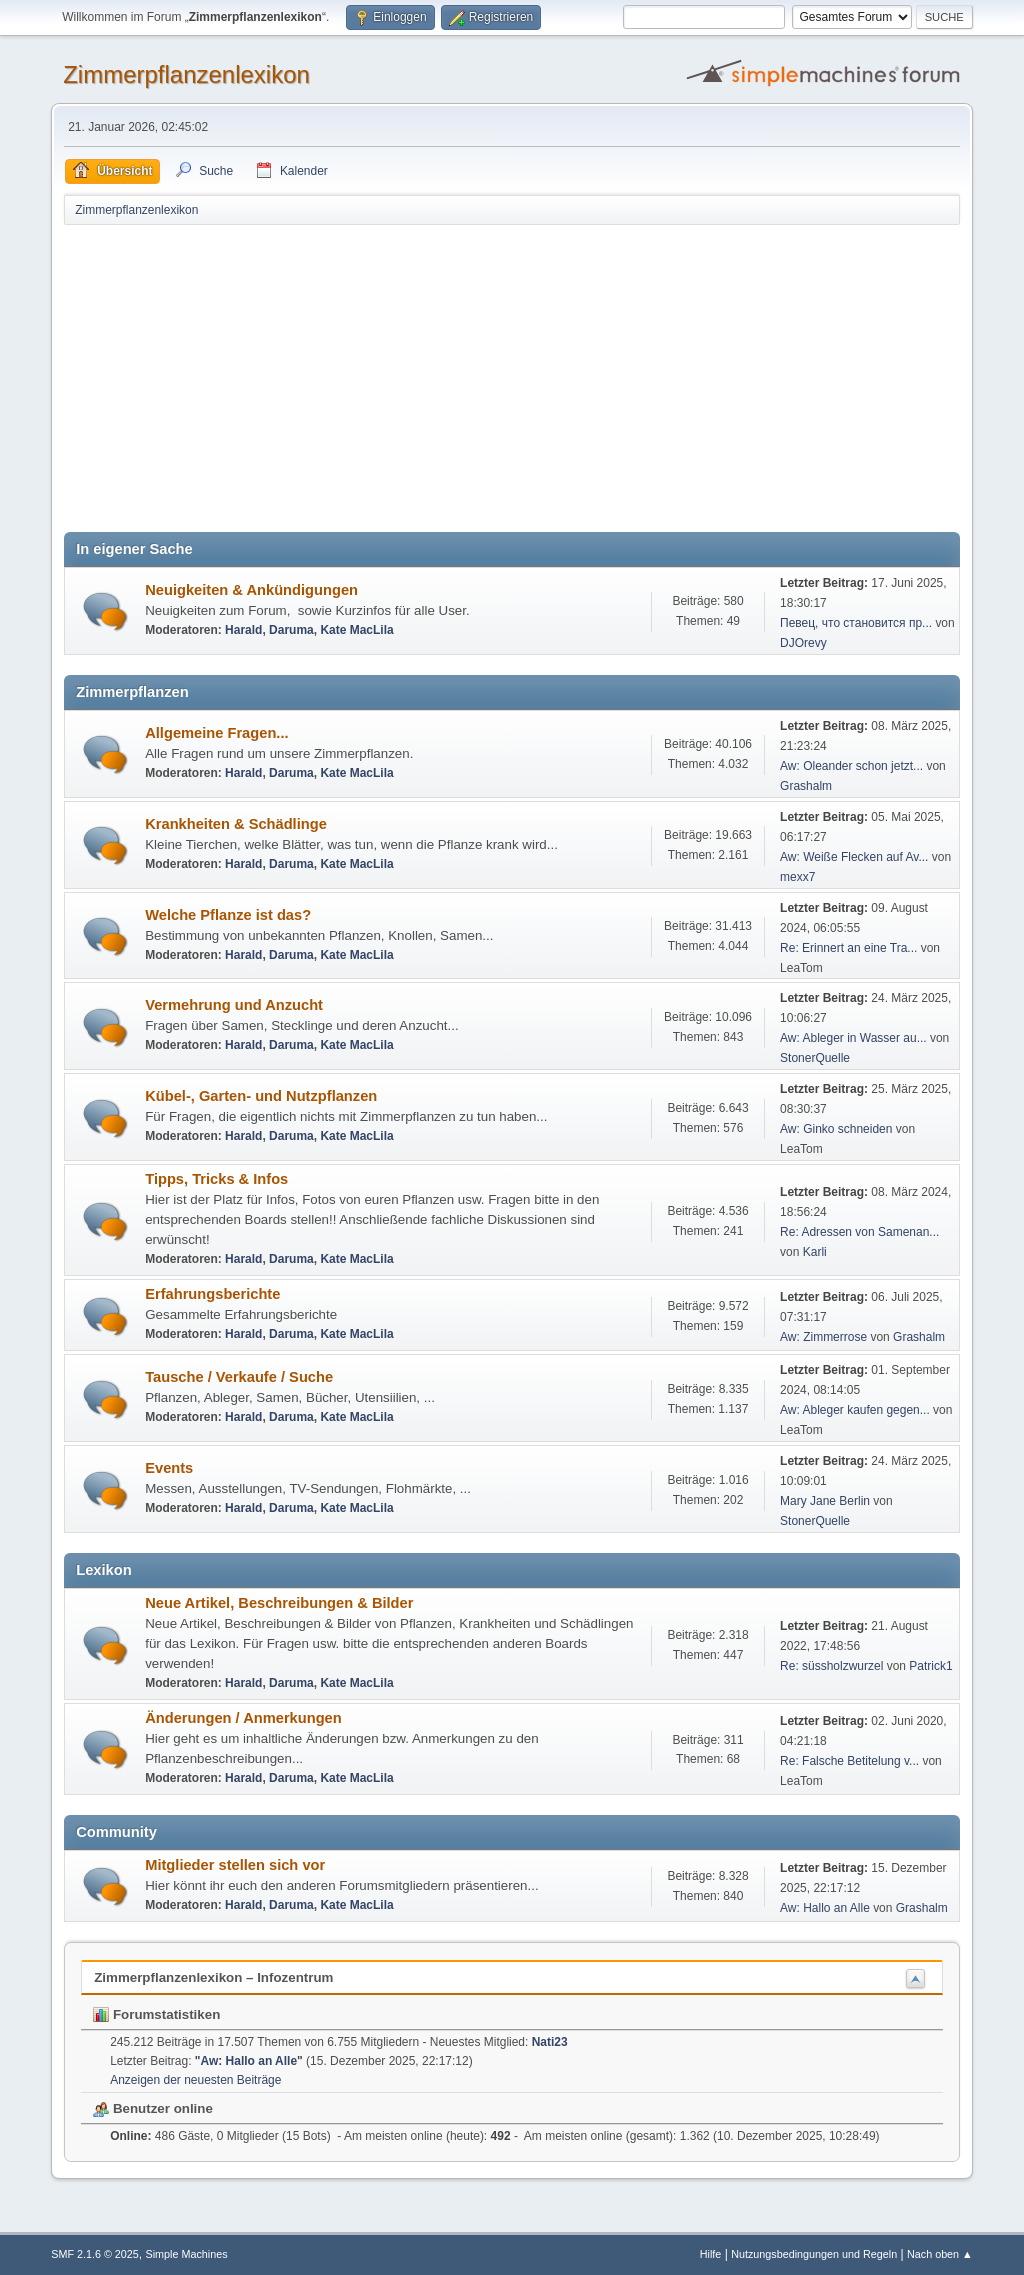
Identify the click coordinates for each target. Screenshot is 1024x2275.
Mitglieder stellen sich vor (235, 1865)
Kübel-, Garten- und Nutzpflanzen (261, 1096)
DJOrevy (803, 643)
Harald (243, 630)
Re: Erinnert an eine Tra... (848, 948)
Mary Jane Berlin (825, 1501)
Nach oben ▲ (940, 2254)
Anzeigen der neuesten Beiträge (195, 2080)
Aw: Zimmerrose (823, 1337)
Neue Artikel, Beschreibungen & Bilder (279, 1603)
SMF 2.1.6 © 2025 (95, 2254)
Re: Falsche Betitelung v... (849, 1761)
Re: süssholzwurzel (831, 1666)
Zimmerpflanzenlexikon (186, 74)
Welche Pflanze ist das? (228, 915)
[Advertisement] (512, 377)
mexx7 (797, 877)
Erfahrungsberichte (212, 1294)
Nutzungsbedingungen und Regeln (814, 2254)
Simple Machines (187, 2254)
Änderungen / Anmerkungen (243, 1718)
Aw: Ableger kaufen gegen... (855, 1410)
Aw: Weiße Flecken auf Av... (854, 857)
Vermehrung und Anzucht (234, 1005)
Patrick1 (930, 1666)
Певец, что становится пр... (856, 623)
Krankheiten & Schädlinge (236, 824)
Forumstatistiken (156, 2014)
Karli (815, 1252)
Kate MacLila (356, 630)
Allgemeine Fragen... (216, 733)
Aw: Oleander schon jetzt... (851, 766)
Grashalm (806, 786)
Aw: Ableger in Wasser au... (853, 1038)
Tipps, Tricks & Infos (216, 1179)
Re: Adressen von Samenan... (859, 1232)
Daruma (291, 630)
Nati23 (550, 2042)
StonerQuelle (815, 1058)
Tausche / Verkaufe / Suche (239, 1377)
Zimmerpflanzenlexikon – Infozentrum (213, 1977)
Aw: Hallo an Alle (825, 1908)
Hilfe (711, 2254)
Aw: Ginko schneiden (836, 1129)
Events (169, 1468)
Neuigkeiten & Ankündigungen (251, 590)
